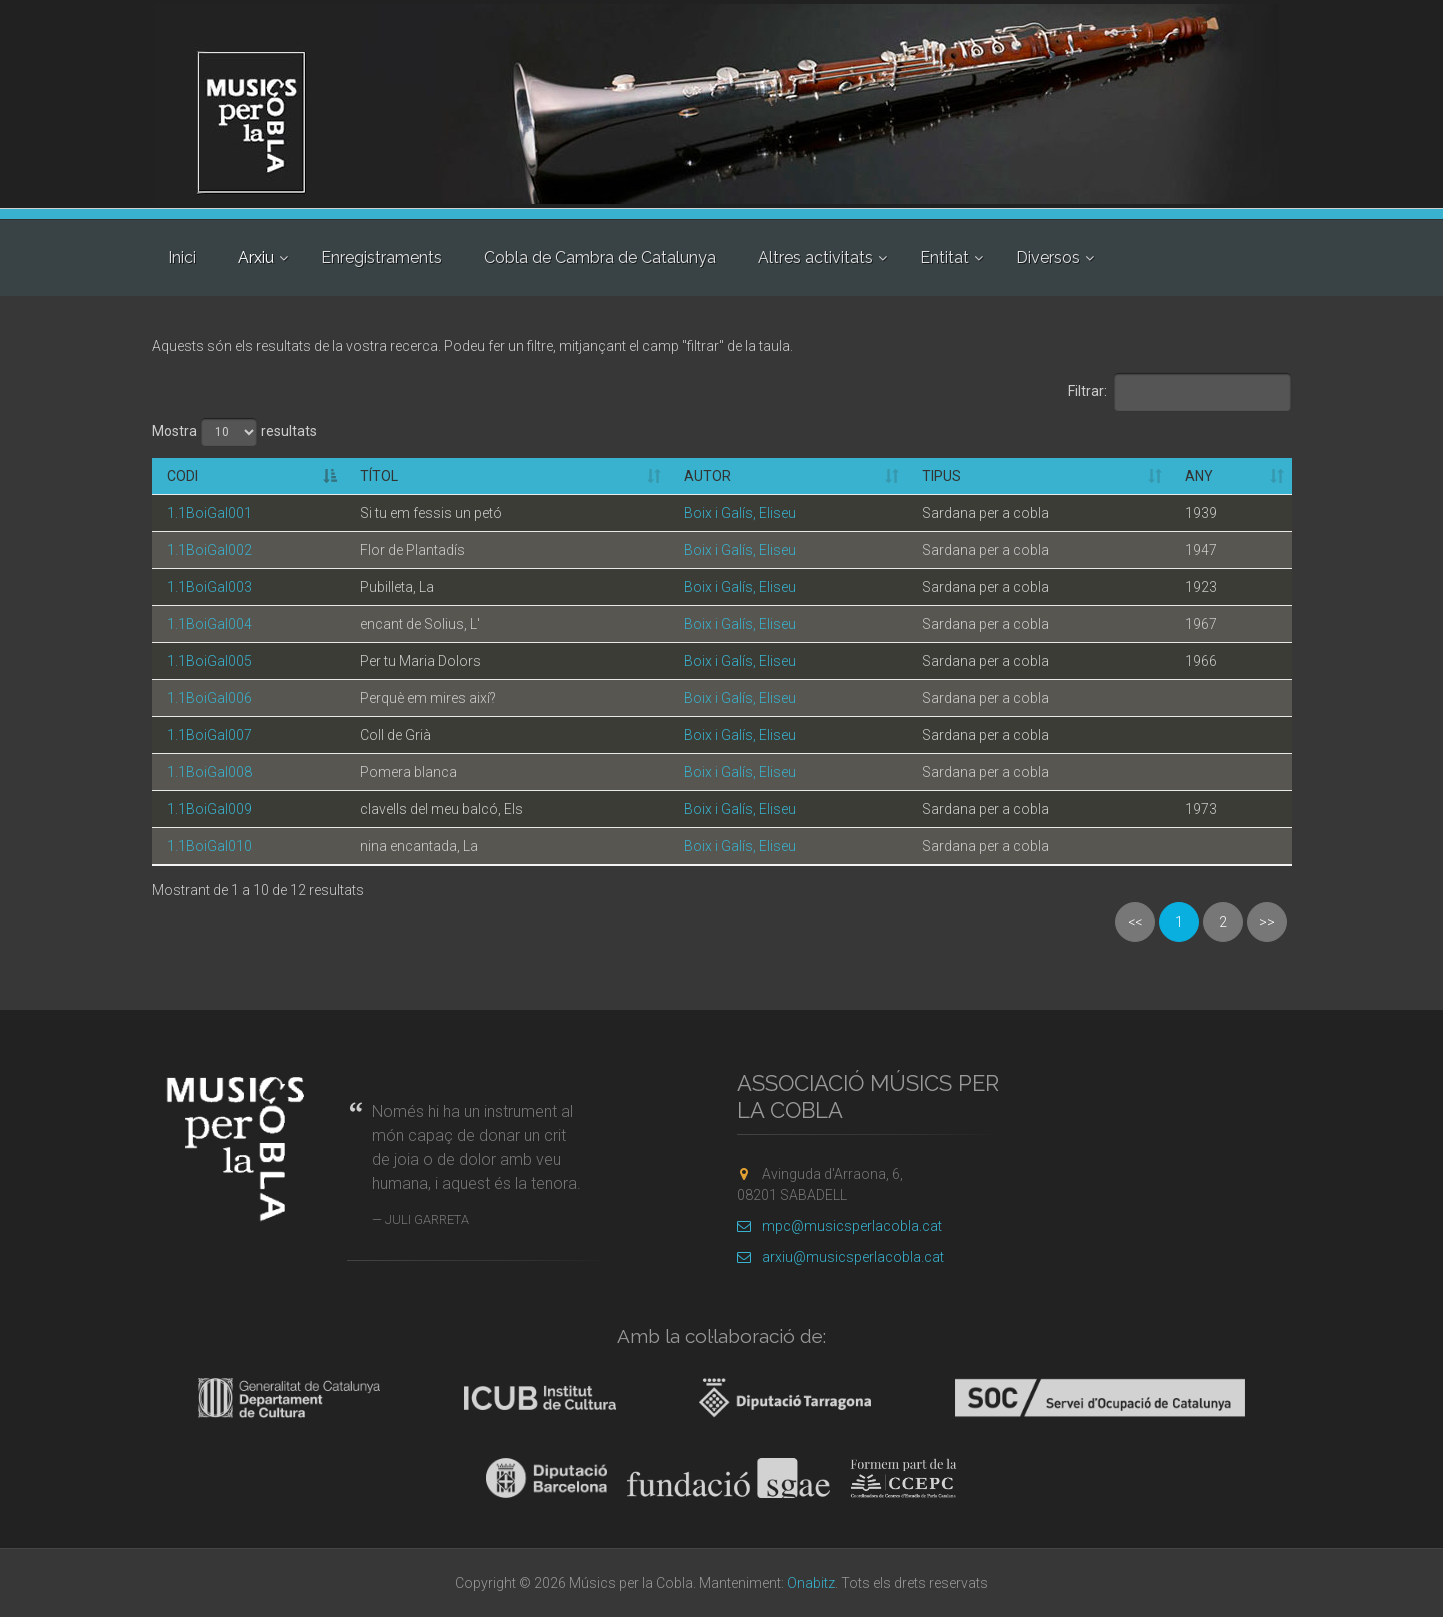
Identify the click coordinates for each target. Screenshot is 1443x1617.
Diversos (1048, 257)
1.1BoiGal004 (209, 624)
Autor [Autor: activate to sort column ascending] (707, 476)
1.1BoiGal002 (209, 550)
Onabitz (811, 1583)
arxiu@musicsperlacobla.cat (840, 1257)
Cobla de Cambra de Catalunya (600, 257)
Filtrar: (1180, 392)
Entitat (944, 257)
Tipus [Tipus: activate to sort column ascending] (941, 476)
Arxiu (256, 257)
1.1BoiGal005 (209, 661)
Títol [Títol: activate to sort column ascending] (379, 476)
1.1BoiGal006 (209, 698)
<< (1135, 922)
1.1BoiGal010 (209, 846)
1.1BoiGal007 (209, 735)
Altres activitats (815, 257)
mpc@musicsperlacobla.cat (839, 1226)
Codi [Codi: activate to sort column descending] (182, 476)
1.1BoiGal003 (209, 587)
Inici (182, 257)
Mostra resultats (234, 432)
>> (1267, 922)
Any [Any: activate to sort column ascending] (1199, 476)
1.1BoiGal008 (209, 772)
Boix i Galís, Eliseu (740, 513)
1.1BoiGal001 (209, 513)
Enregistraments (381, 257)
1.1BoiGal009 (209, 809)
